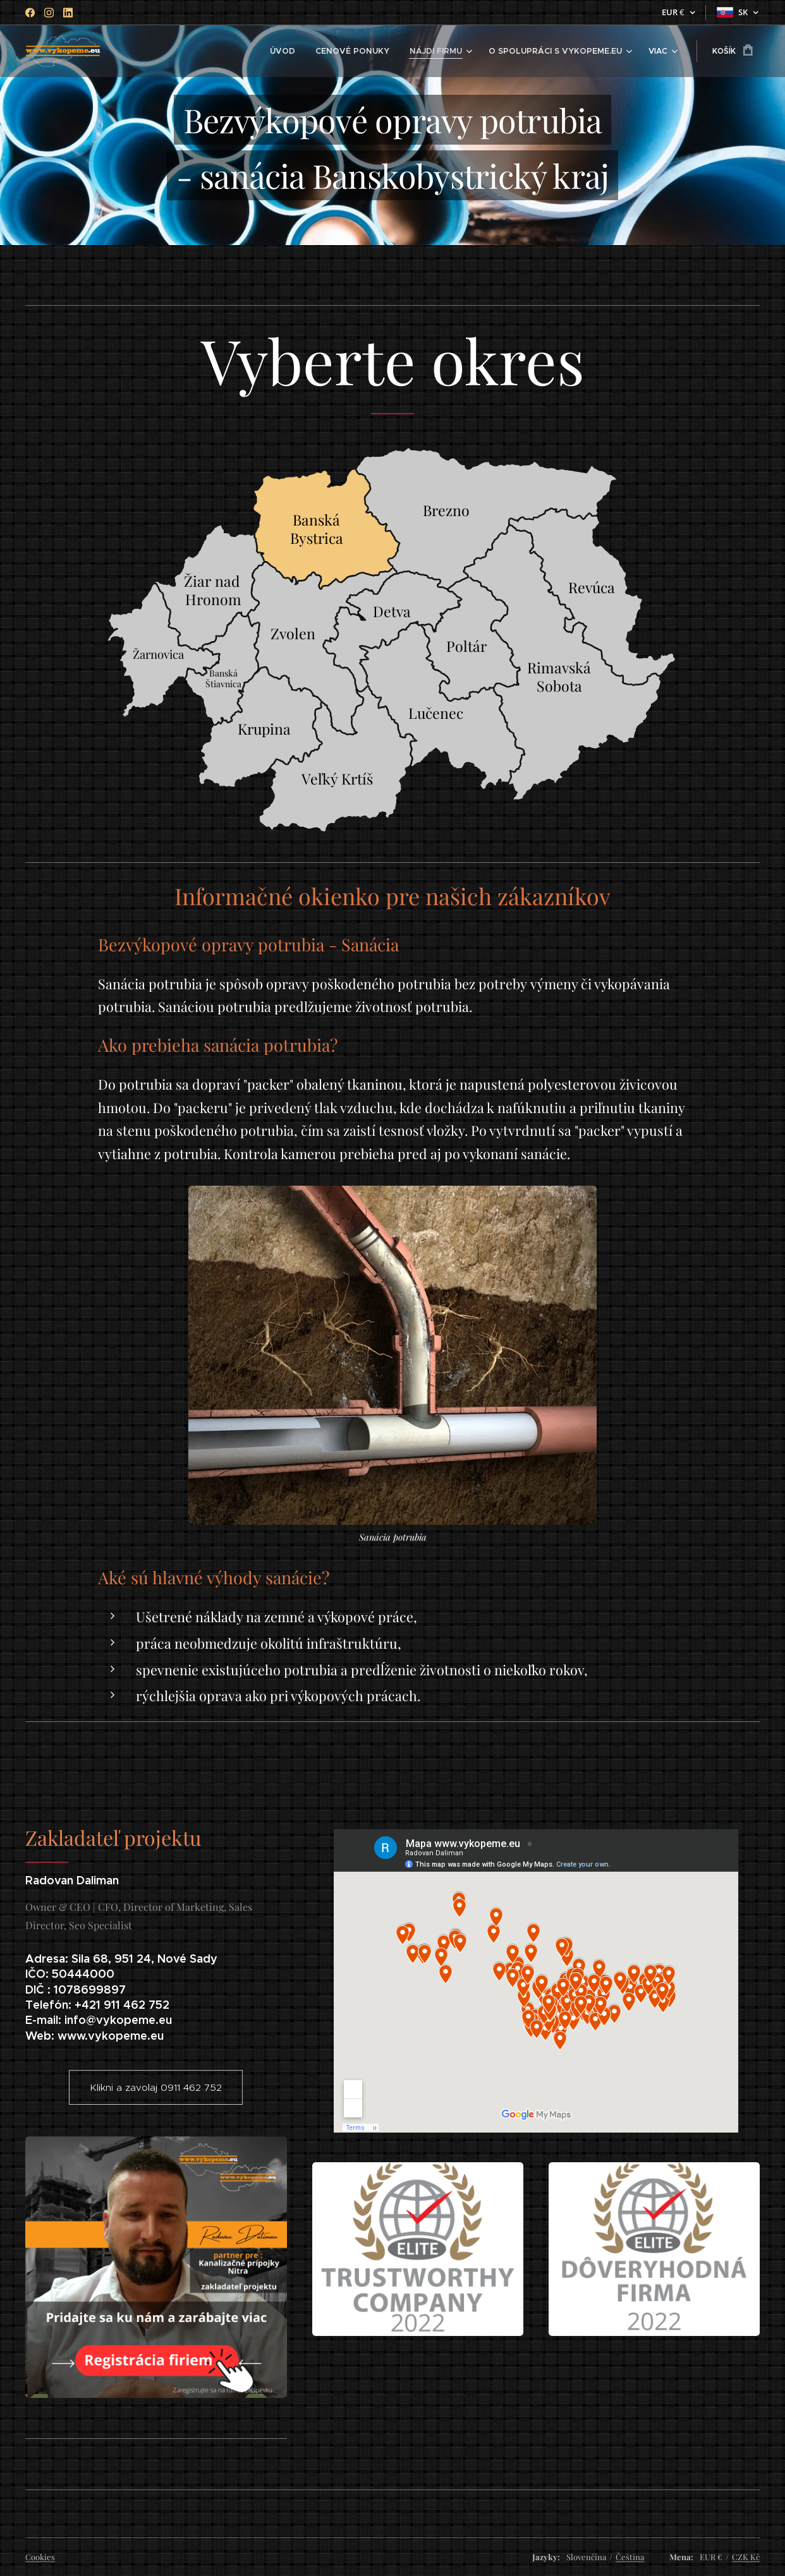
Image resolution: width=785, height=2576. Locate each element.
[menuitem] (153, 51)
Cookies (40, 2556)
